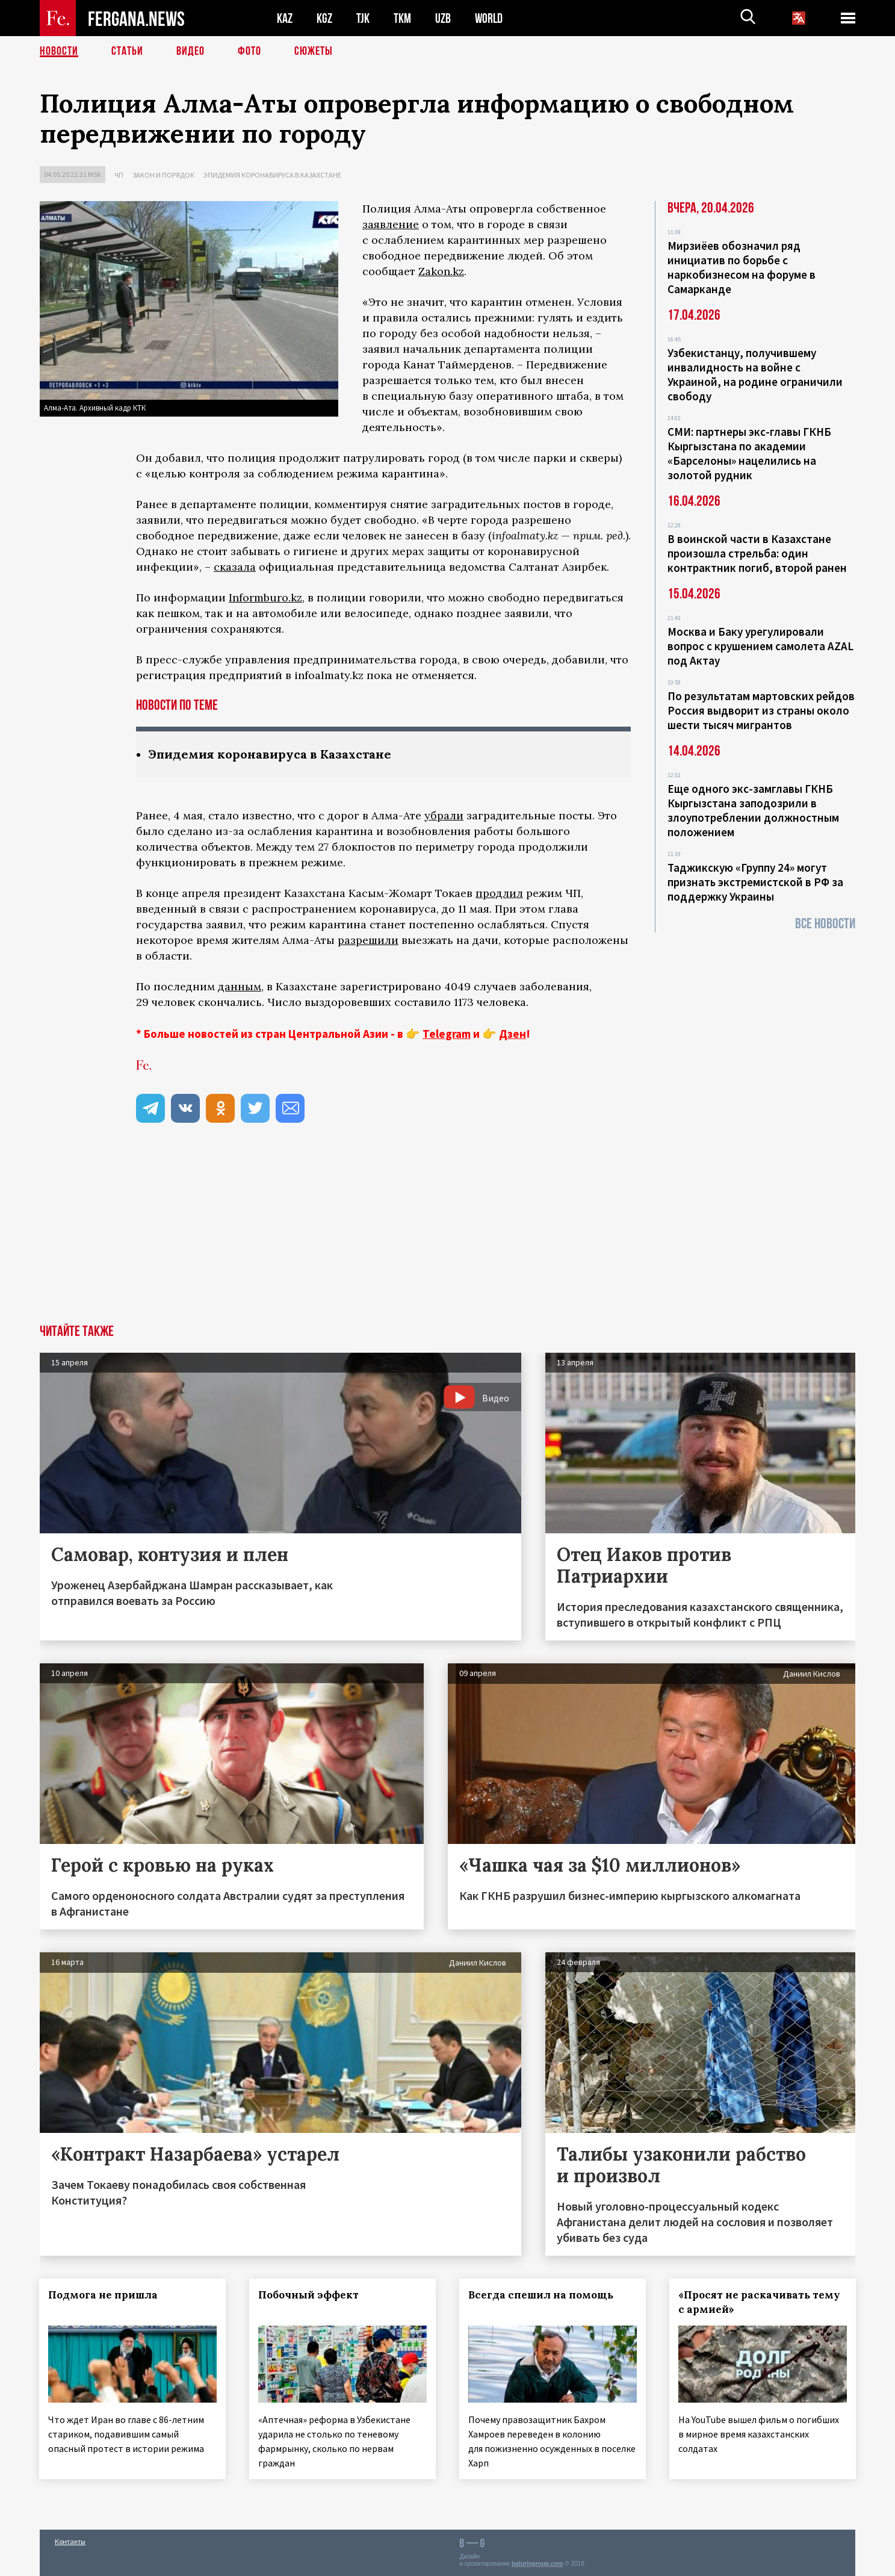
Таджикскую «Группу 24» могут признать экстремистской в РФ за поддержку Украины (755, 882)
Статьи (127, 51)
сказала (235, 567)
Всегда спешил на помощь (541, 2294)
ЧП (118, 174)
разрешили (368, 940)
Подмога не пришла (103, 2294)
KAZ (285, 18)
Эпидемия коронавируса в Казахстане (272, 174)
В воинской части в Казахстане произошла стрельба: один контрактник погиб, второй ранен (757, 553)
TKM (402, 18)
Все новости (825, 924)
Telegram (447, 1033)
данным (239, 986)
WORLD (489, 18)
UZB (443, 18)
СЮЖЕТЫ (313, 51)
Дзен (512, 1033)
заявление (390, 224)
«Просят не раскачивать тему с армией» (759, 2302)
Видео (190, 51)
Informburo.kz (265, 597)
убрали (443, 815)
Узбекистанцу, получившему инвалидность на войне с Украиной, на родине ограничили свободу (755, 374)
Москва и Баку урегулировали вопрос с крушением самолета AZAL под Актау (760, 646)
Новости (59, 51)
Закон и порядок (163, 174)
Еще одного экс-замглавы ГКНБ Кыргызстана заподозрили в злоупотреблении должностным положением (753, 810)
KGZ (324, 18)
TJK (363, 18)
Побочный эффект (309, 2294)
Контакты (70, 2540)
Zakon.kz (441, 271)
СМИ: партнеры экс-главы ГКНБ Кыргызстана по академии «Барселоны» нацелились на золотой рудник (749, 453)
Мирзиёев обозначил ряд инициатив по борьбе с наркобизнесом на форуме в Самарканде (741, 267)
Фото (249, 51)
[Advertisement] (448, 1234)
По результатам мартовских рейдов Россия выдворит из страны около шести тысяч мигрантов (761, 710)
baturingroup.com (537, 2563)
